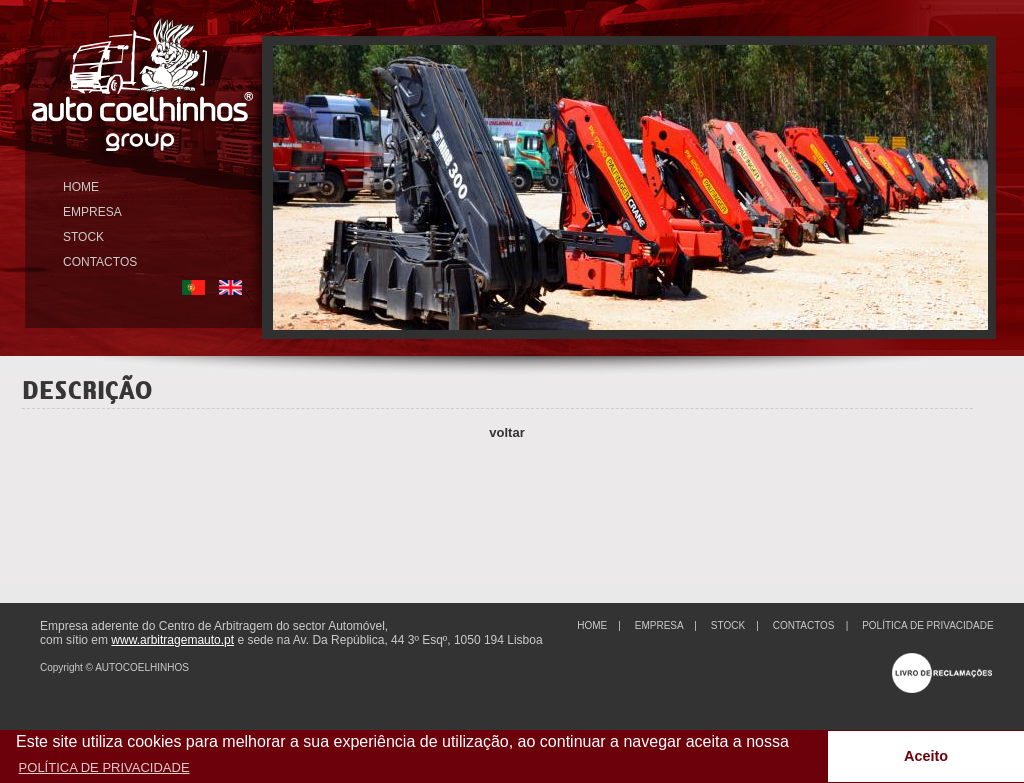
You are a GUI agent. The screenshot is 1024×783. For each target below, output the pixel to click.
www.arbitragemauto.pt (172, 640)
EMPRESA (92, 212)
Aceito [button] (926, 756)
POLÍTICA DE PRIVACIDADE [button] (104, 767)
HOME (81, 187)
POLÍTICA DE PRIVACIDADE (928, 625)
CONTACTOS (100, 262)
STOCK (83, 237)
